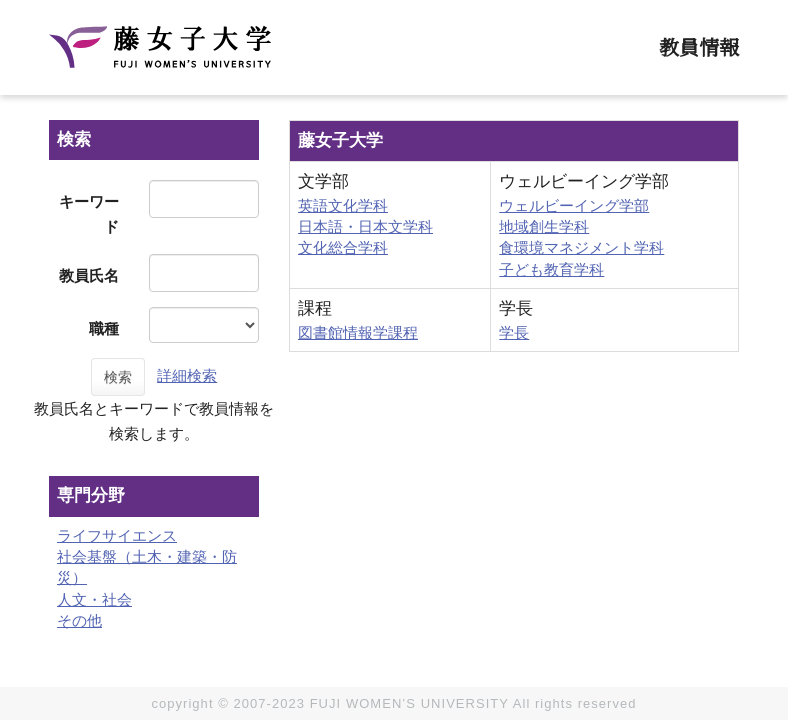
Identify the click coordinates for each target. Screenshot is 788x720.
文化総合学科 (343, 247)
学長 (514, 332)
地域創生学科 (544, 226)
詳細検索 (187, 375)
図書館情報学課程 (358, 332)
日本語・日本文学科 (365, 226)
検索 (118, 377)
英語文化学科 (343, 205)
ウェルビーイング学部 (574, 205)
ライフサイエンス (117, 535)
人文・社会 (94, 599)
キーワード (89, 214)
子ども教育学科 (551, 269)
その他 (79, 620)
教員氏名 (89, 275)
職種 (104, 328)
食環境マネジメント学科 (581, 247)
